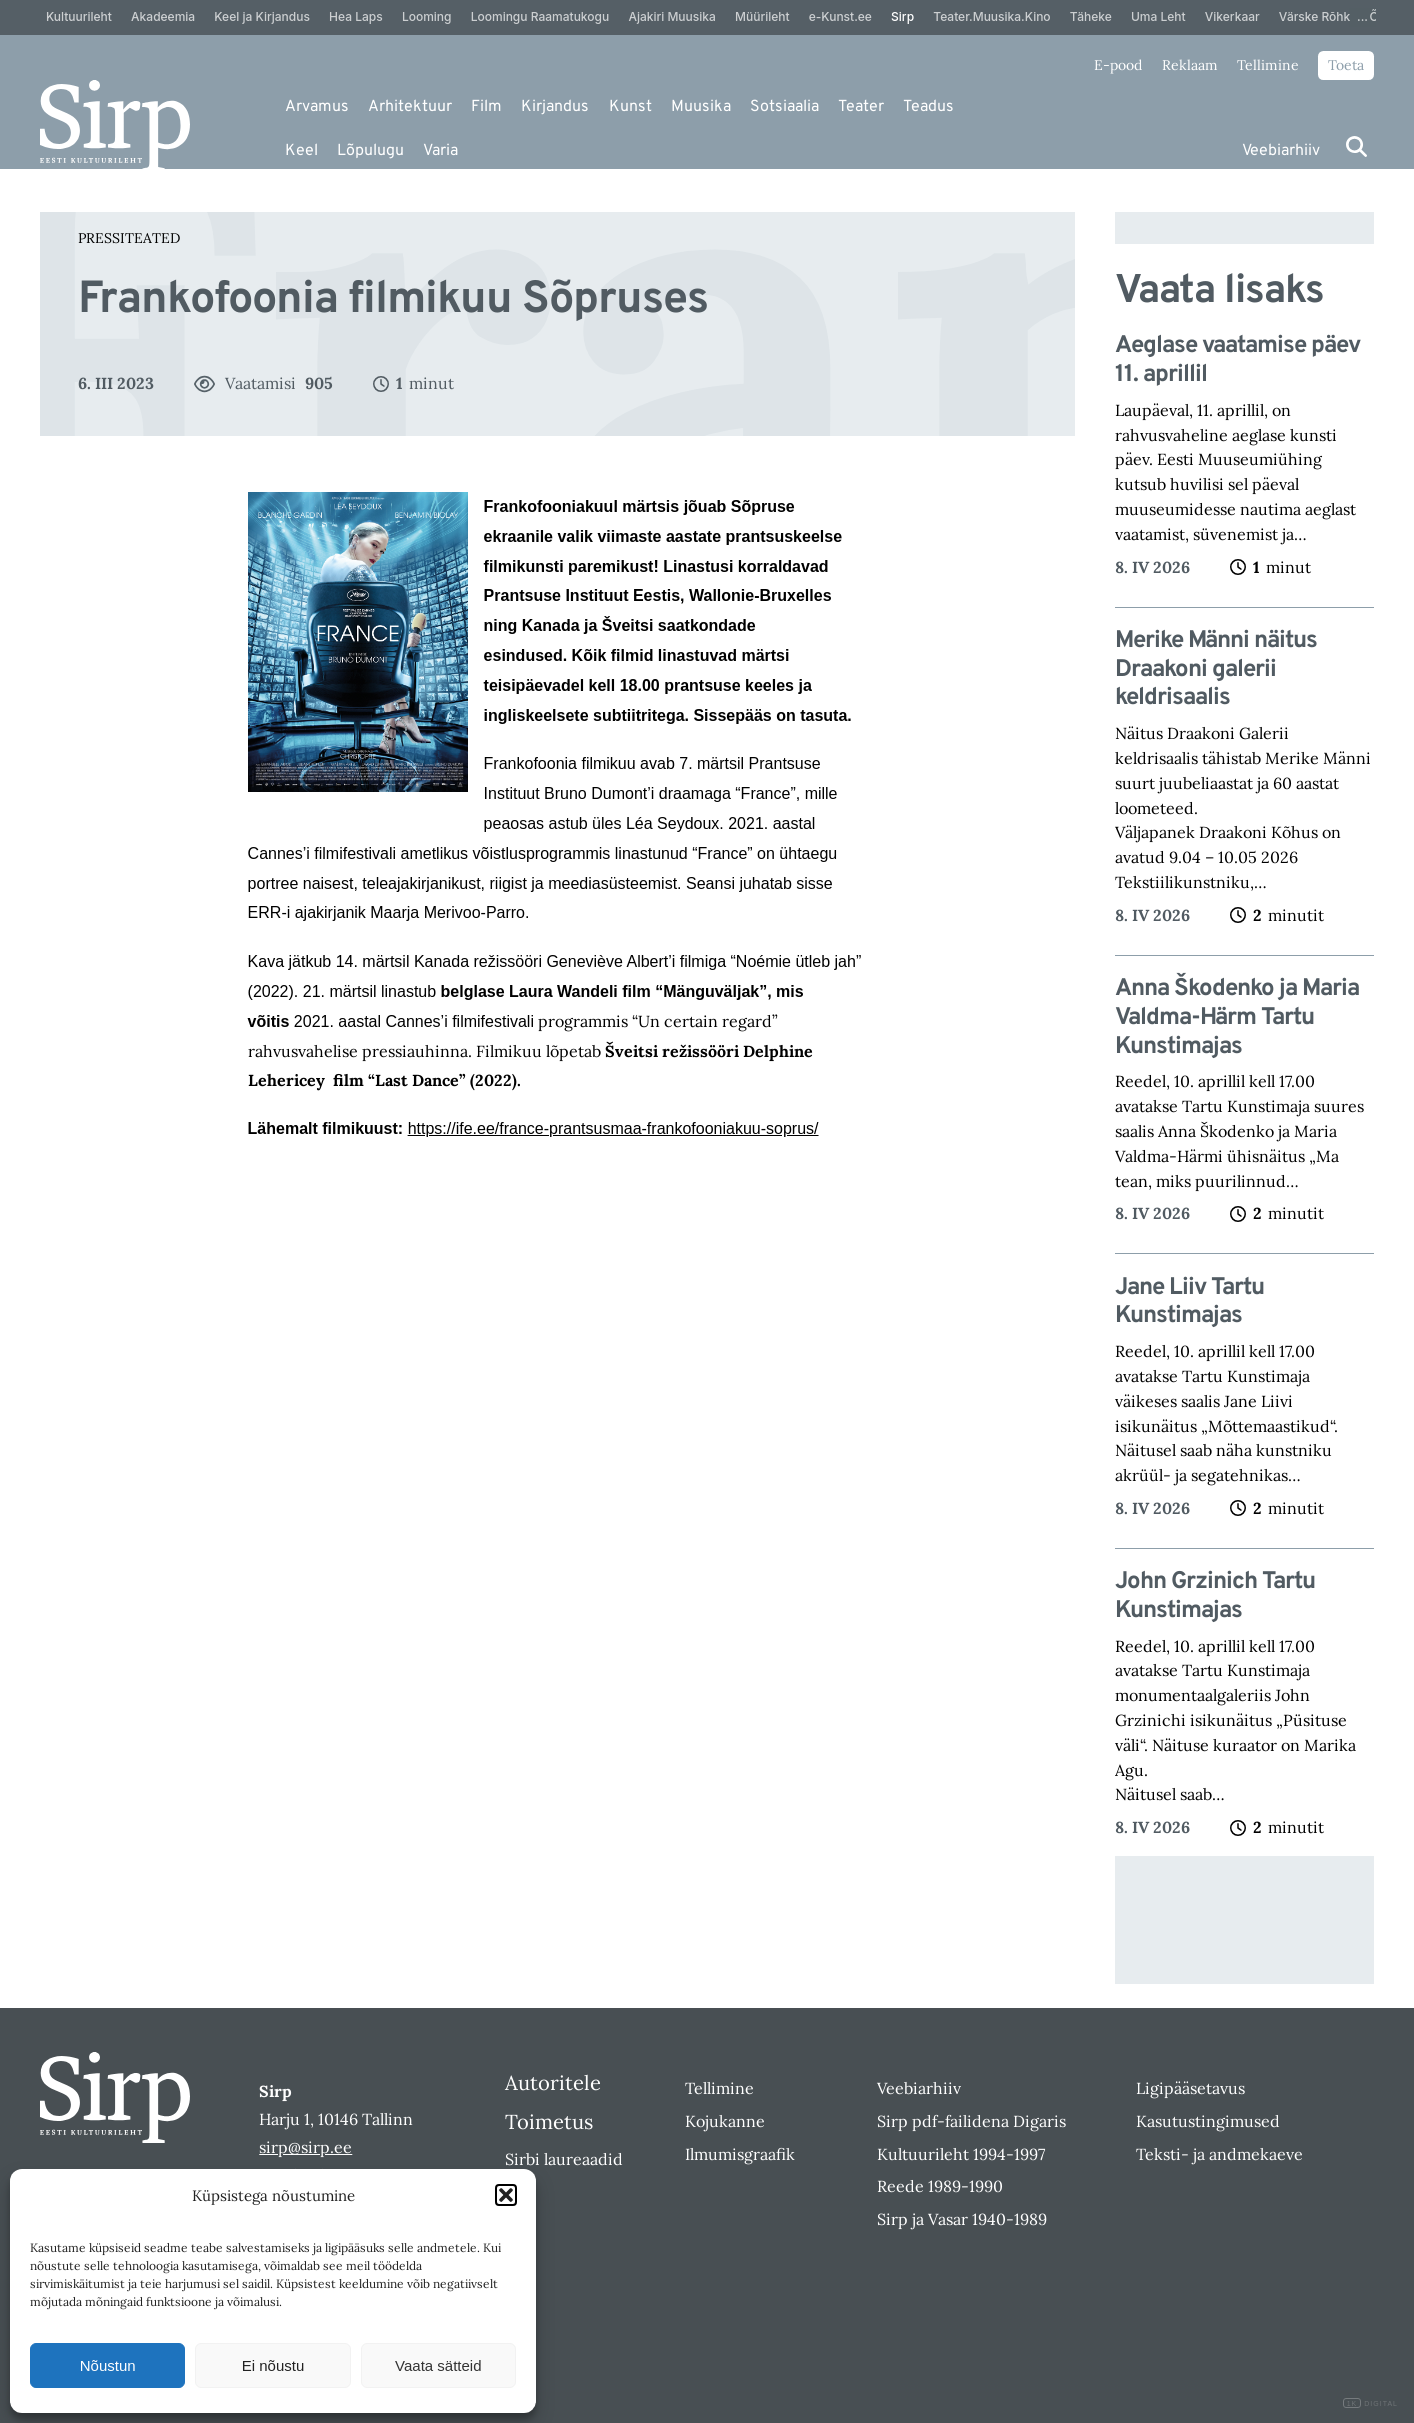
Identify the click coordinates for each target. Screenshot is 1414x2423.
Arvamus (317, 107)
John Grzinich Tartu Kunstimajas (1215, 1597)
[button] (506, 2195)
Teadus (928, 107)
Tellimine (1268, 65)
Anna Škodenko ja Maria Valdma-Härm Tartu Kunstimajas (1237, 1018)
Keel (301, 151)
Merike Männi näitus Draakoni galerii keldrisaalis (1216, 670)
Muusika (701, 107)
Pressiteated (129, 238)
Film (486, 107)
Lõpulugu (370, 151)
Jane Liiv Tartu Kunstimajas (1189, 1303)
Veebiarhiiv (1281, 151)
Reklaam (1190, 65)
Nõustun (108, 2365)
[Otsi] (1356, 146)
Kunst (630, 107)
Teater (861, 107)
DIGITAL (1370, 2403)
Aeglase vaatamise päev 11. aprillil (1237, 361)
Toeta (1346, 65)
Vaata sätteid (438, 2365)
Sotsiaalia (784, 107)
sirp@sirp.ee (305, 2147)
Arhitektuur (410, 107)
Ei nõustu (273, 2365)
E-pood (1118, 65)
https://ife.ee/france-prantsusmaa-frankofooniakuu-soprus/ (613, 1128)
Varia (440, 151)
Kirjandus (555, 107)
